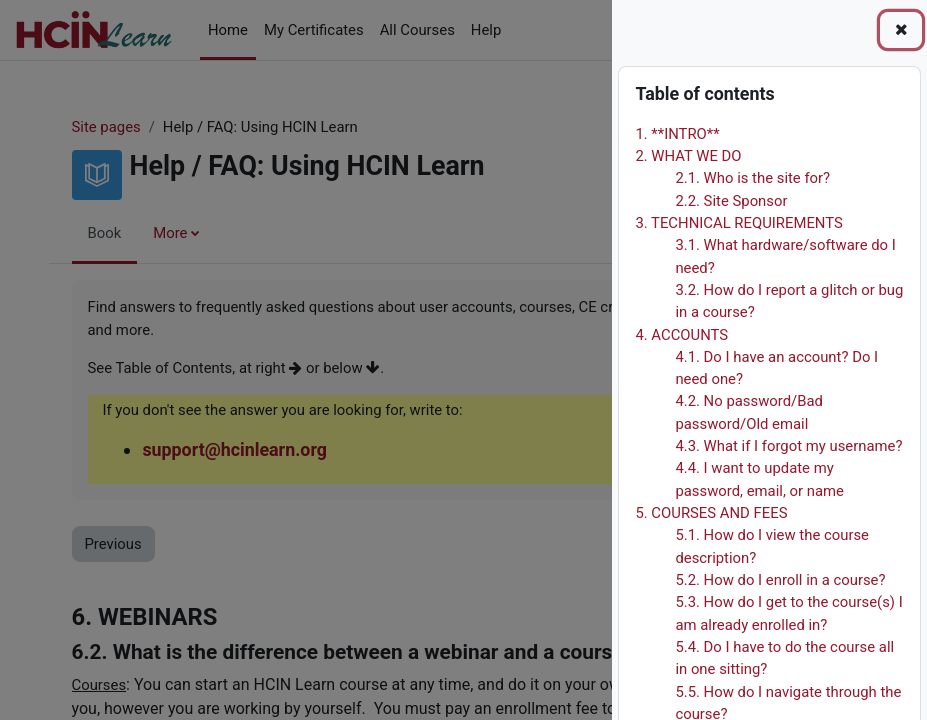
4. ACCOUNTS (681, 335)
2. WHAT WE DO (688, 156)
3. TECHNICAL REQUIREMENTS (738, 223)
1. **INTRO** (677, 134)
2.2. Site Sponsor (731, 201)
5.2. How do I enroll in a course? (780, 580)
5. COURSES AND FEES (711, 513)
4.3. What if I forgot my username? (788, 446)
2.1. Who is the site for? (752, 178)
